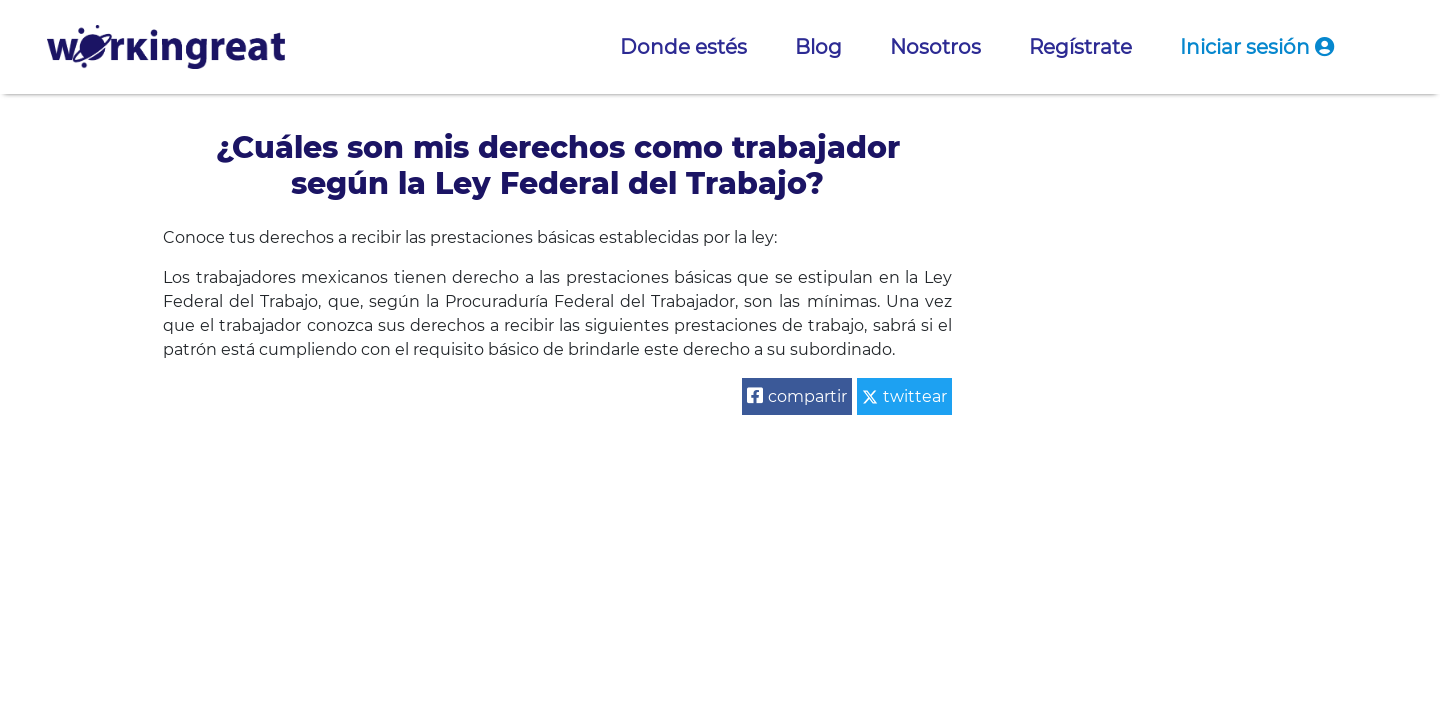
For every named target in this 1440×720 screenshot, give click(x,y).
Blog (818, 47)
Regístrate (1080, 47)
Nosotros (935, 47)
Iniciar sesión (1257, 47)
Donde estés (683, 47)
